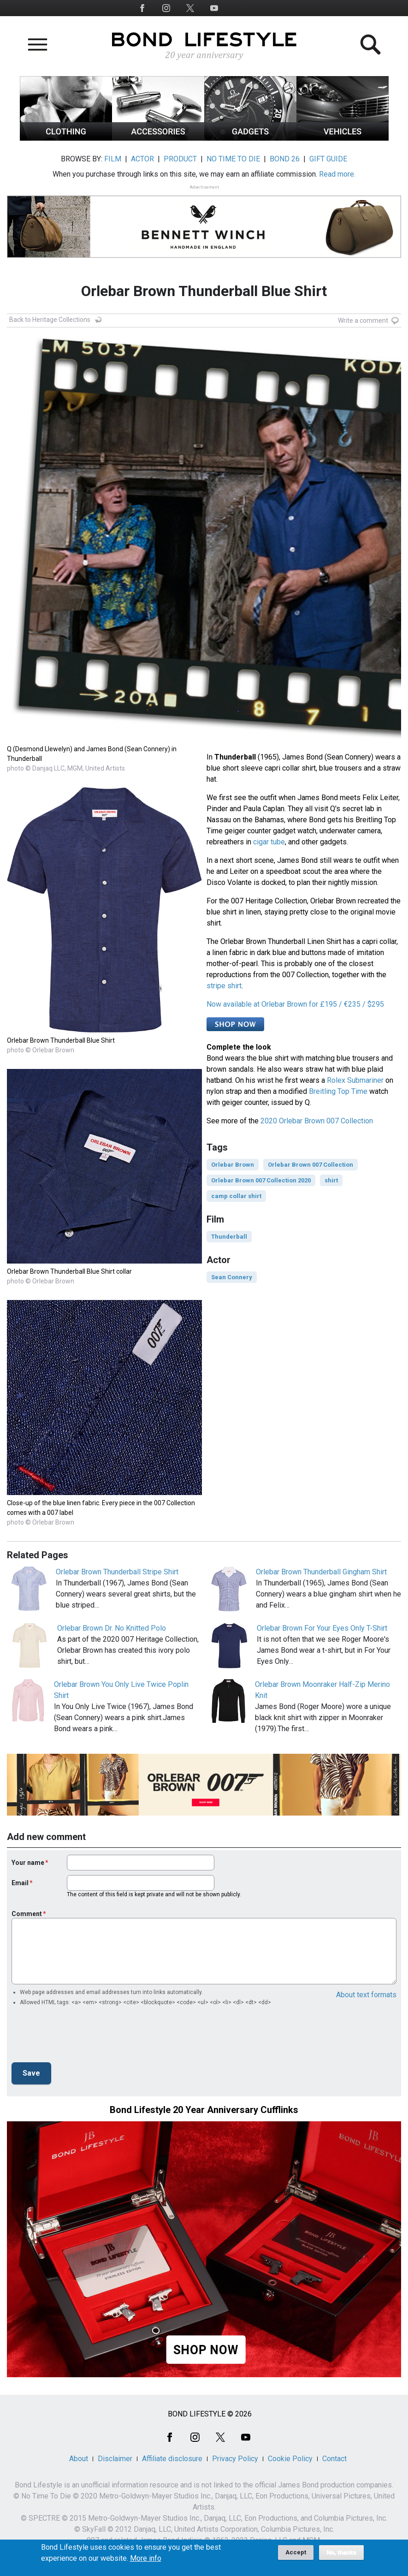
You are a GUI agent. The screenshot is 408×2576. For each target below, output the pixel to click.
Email (20, 1883)
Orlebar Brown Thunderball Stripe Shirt (117, 1571)
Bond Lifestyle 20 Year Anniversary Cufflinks (204, 2109)
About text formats (366, 1994)
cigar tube (269, 841)
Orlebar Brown (232, 1164)
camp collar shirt (236, 1196)
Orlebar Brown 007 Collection (310, 1164)
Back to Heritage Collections (49, 319)
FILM (112, 158)
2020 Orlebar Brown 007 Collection (316, 1120)
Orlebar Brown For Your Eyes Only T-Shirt (322, 1628)
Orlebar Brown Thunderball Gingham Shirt (321, 1571)
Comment (27, 1913)
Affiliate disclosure (172, 2458)
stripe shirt (224, 985)
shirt (331, 1180)
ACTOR (142, 158)
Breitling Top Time (338, 1091)
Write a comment (363, 320)
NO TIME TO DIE (233, 158)
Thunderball (229, 1236)
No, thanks (341, 2552)
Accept (295, 2552)
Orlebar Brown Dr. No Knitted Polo (111, 1628)
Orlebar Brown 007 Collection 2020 (261, 1180)
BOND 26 (285, 158)
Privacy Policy (235, 2458)
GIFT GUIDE (328, 158)
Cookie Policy (290, 2458)
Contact (334, 2458)
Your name (28, 1862)
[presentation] (82, 2037)
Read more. (337, 174)
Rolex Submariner (355, 1080)
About (78, 2458)
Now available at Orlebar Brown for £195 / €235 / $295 (295, 1004)
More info (145, 2558)
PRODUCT (180, 158)
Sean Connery (231, 1277)
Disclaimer (115, 2458)
